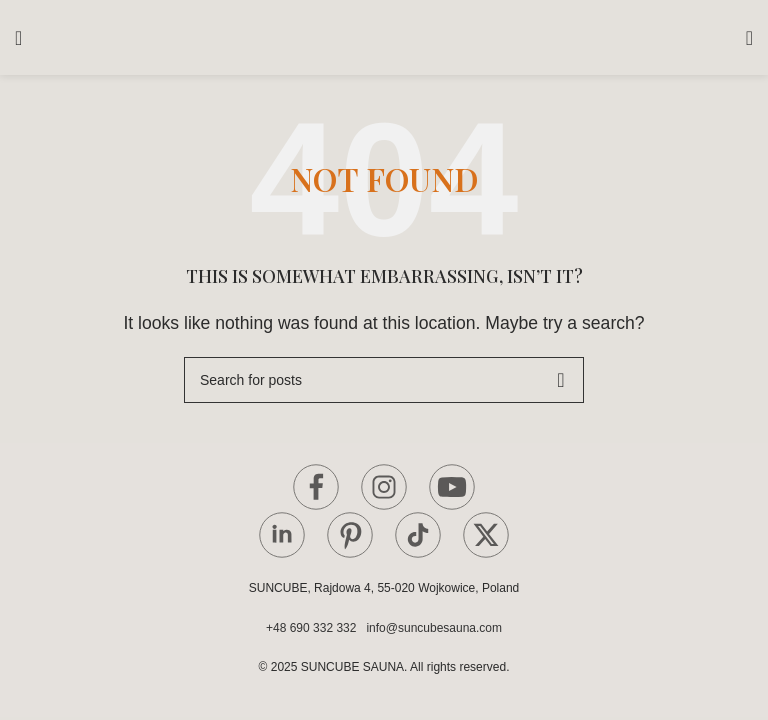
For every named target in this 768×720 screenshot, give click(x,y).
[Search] (384, 380)
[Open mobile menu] (18, 38)
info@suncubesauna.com (434, 628)
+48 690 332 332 (314, 628)
